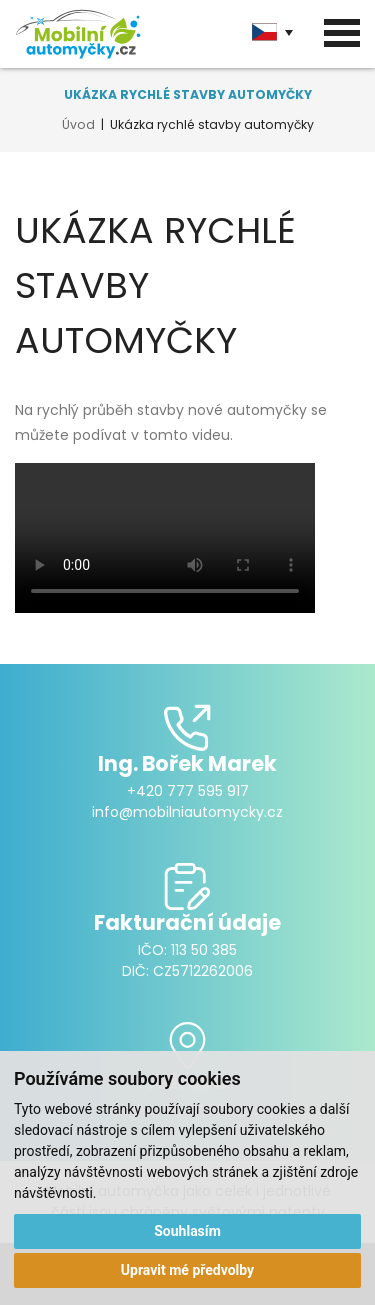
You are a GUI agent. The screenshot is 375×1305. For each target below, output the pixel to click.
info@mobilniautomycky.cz (187, 812)
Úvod (78, 124)
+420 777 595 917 (188, 791)
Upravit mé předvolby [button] (187, 1270)
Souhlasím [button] (187, 1231)
